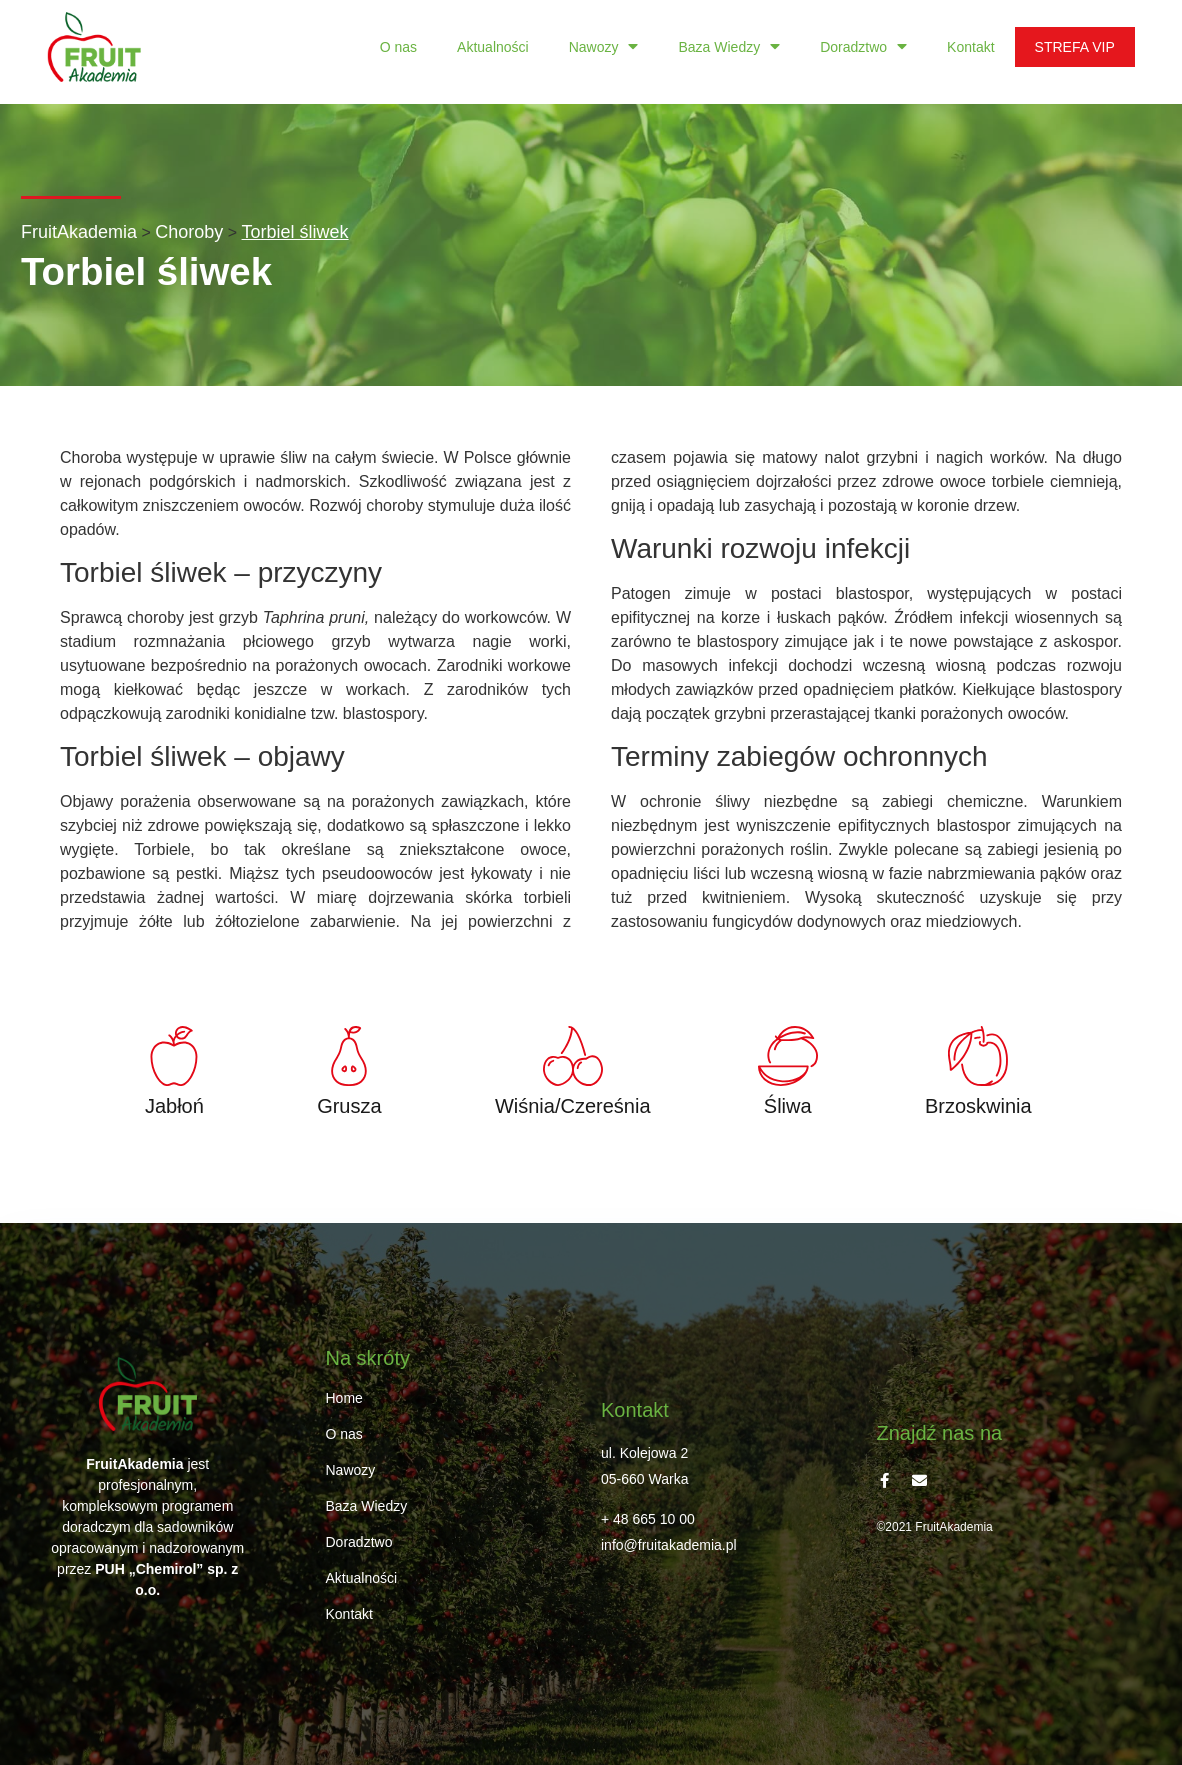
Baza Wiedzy (729, 46)
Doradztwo (863, 46)
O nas (398, 47)
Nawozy (604, 46)
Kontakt (970, 47)
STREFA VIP (1075, 47)
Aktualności (493, 47)
